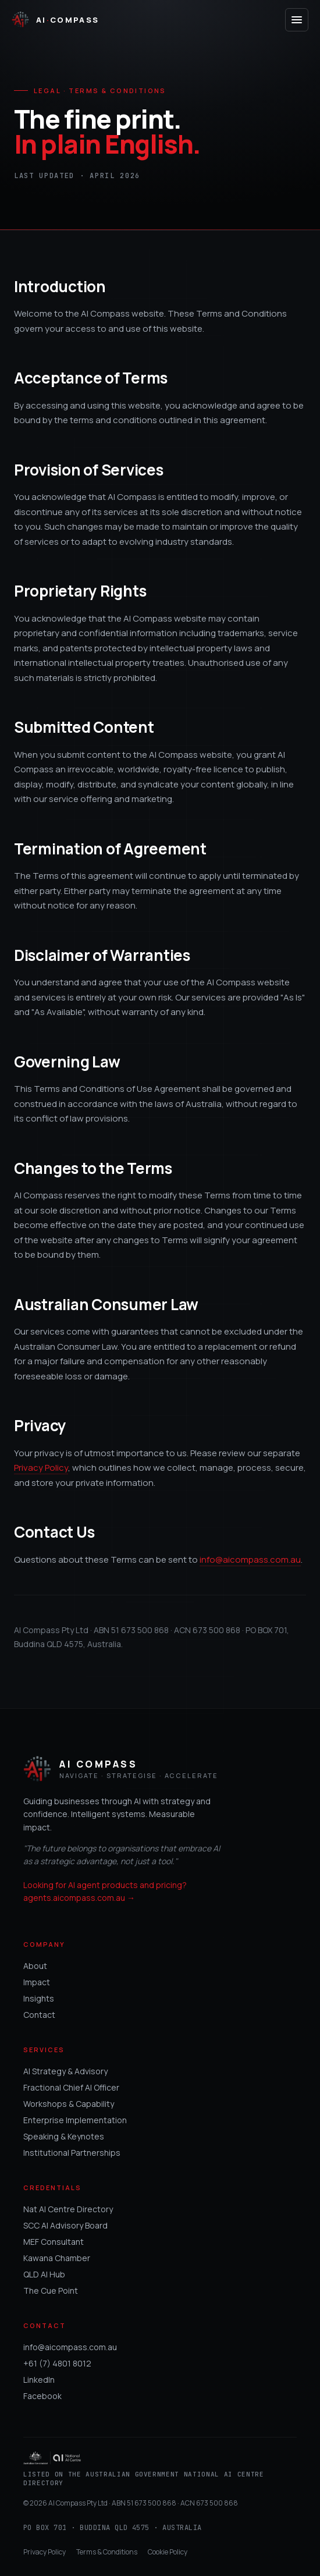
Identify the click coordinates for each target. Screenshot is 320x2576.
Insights (38, 1998)
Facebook (42, 2395)
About (35, 1965)
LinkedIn (39, 2379)
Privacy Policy (41, 1467)
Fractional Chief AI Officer (71, 2087)
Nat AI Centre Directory (68, 2209)
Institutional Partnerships (71, 2152)
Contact (39, 2014)
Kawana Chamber (56, 2257)
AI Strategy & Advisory (65, 2071)
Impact (36, 1982)
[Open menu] (296, 19)
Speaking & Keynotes (63, 2136)
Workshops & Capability (68, 2103)
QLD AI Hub (44, 2274)
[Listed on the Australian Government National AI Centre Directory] (160, 2469)
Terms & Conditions (106, 2552)
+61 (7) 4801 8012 (57, 2363)
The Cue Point (50, 2290)
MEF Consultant (53, 2241)
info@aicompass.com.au (250, 1559)
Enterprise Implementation (75, 2120)
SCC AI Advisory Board (65, 2225)
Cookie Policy (167, 2552)
